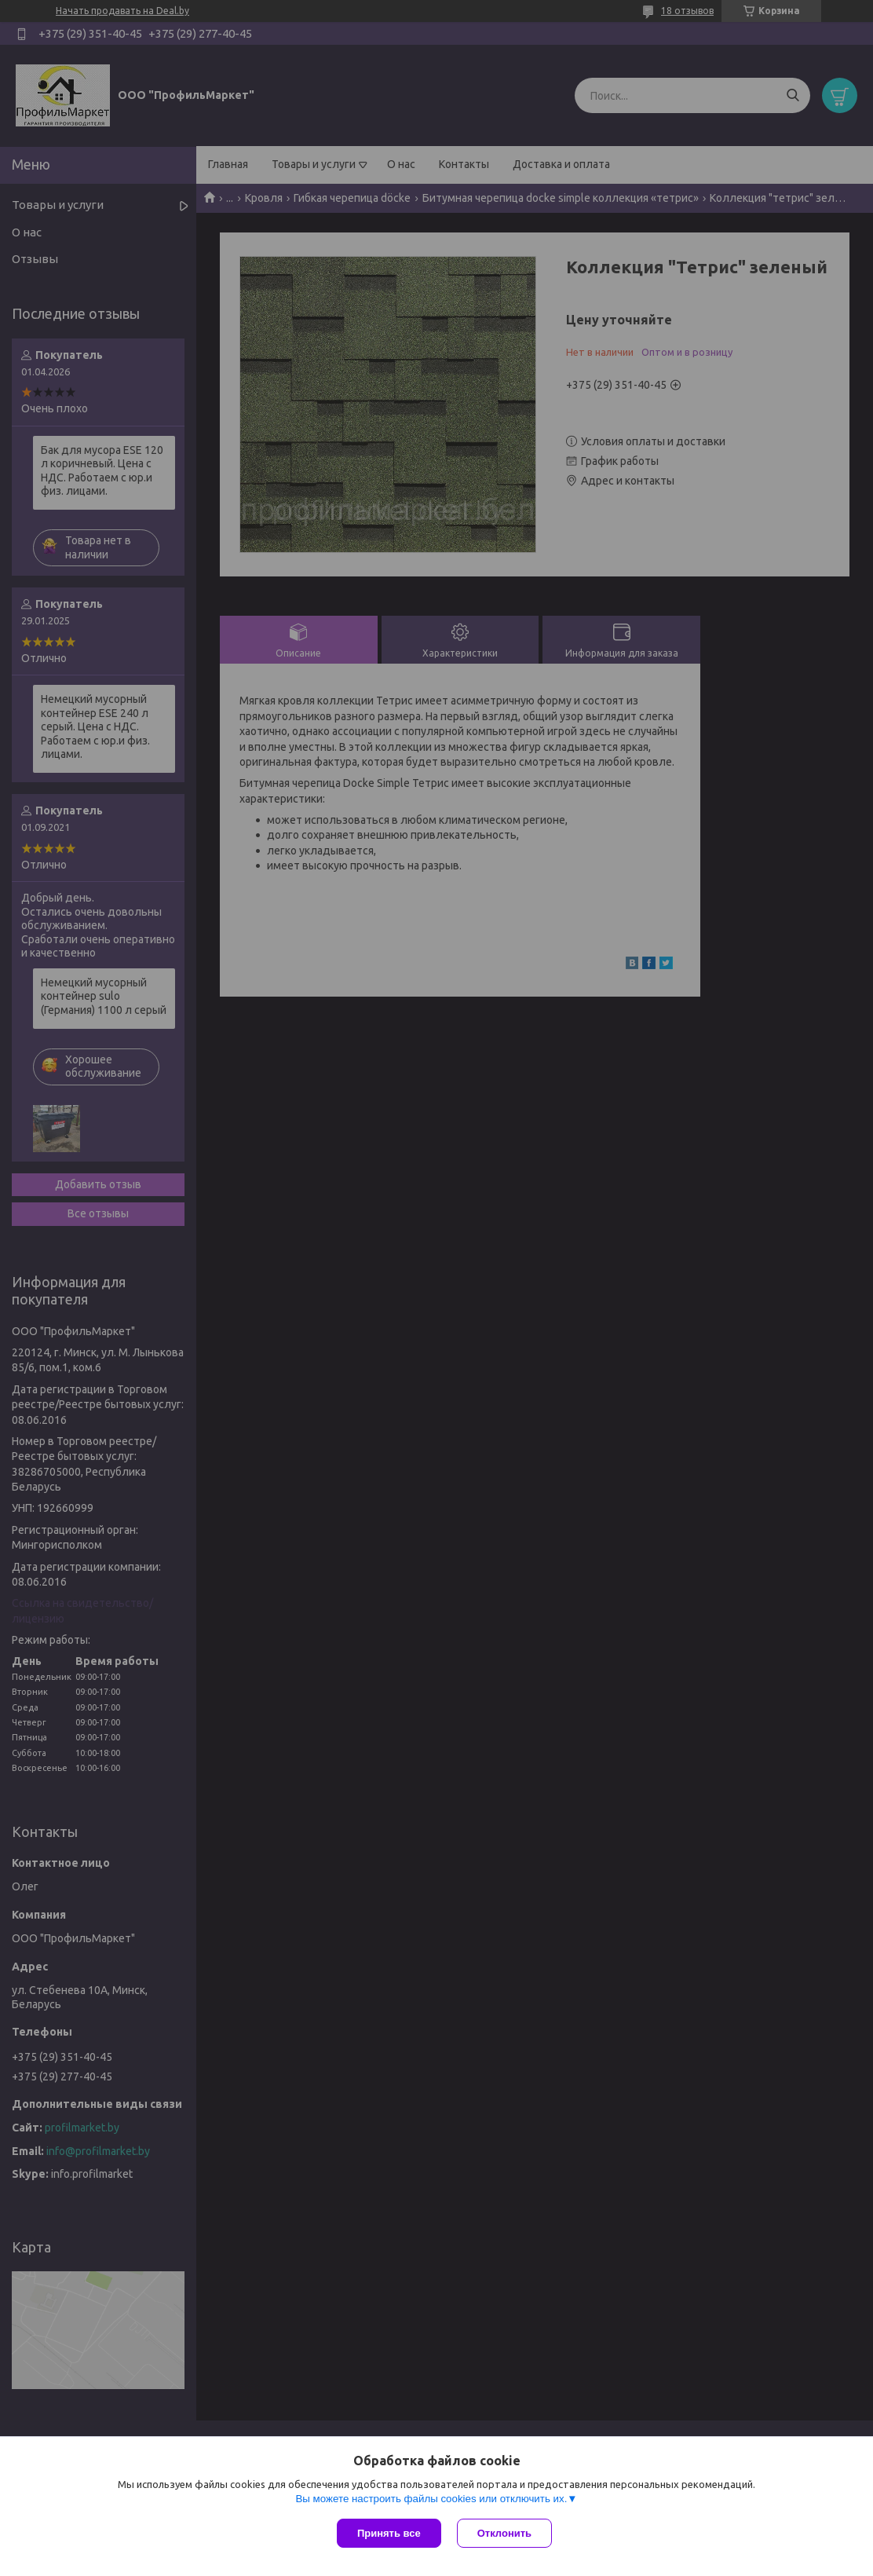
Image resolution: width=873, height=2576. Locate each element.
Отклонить (504, 2533)
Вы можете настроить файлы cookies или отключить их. (431, 2499)
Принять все (389, 2533)
